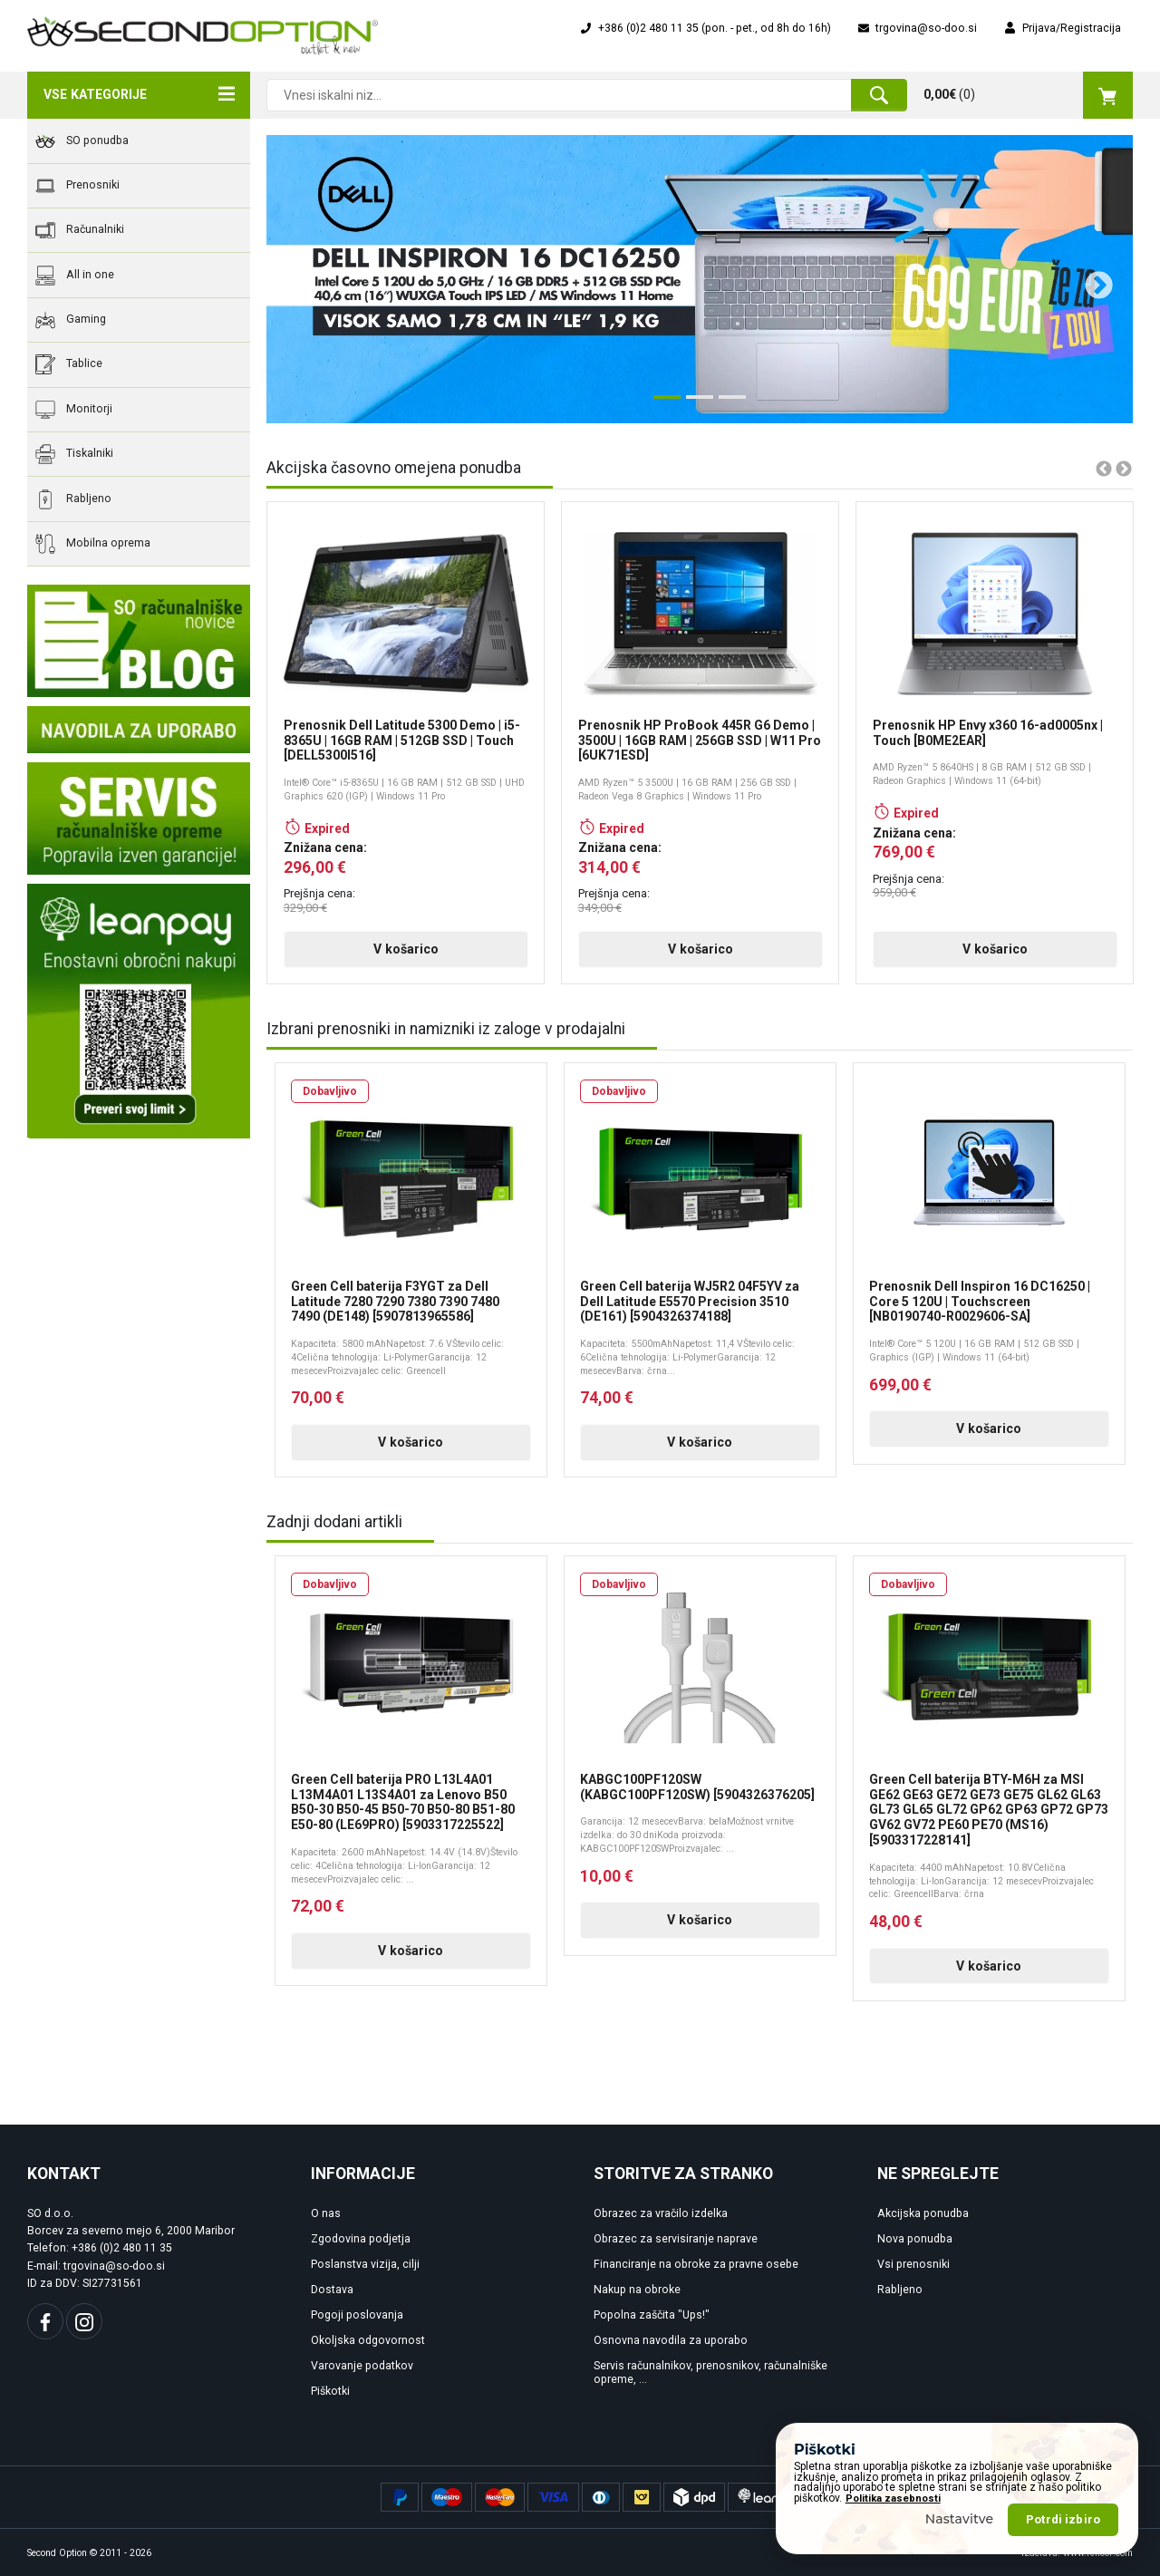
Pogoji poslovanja (357, 2315)
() (1028, 95)
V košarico (406, 949)
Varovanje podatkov (362, 2365)
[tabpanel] (699, 279)
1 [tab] (662, 404)
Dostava (332, 2289)
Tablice (68, 364)
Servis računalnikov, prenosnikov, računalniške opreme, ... (710, 2372)
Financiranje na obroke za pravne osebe (696, 2264)
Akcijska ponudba (923, 2213)
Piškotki (330, 2391)
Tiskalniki (74, 454)
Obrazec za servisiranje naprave (676, 2238)
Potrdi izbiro (1063, 2519)
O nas (326, 2213)
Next (1092, 279)
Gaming (70, 320)
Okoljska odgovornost (368, 2340)
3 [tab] (728, 404)
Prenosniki (77, 186)
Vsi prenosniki (913, 2264)
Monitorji (73, 410)
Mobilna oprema (92, 544)
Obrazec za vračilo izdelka (661, 2213)
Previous (292, 279)
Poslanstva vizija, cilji (365, 2264)
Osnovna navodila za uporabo (671, 2340)
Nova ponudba (914, 2238)
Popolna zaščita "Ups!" (652, 2315)
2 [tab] (695, 404)
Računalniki (79, 230)
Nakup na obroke (637, 2289)
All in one (74, 276)
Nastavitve (959, 2519)
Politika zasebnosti (893, 2498)
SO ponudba (82, 141)
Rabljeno (73, 499)
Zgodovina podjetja (361, 2238)
